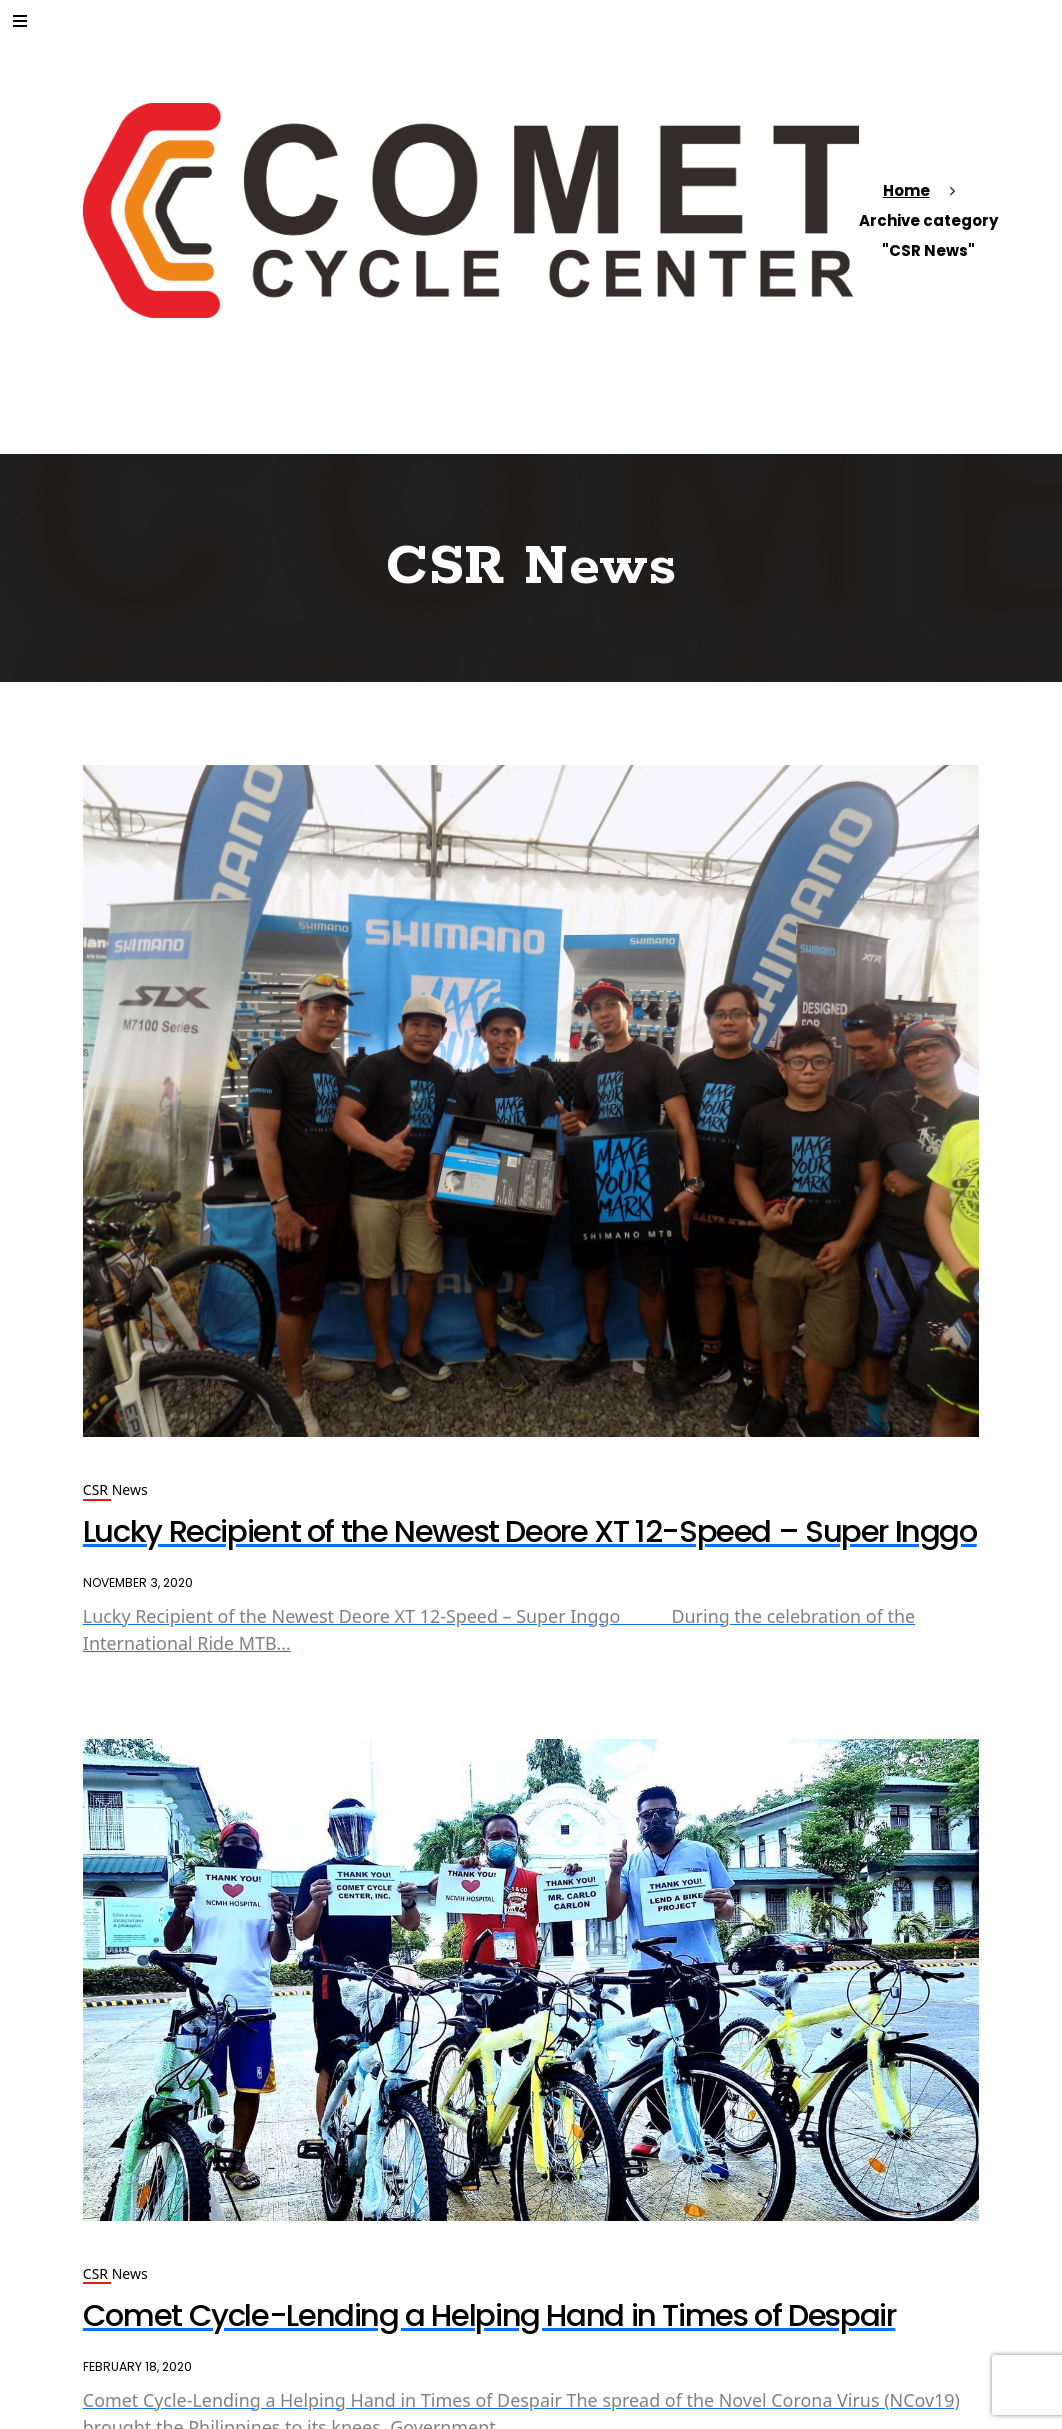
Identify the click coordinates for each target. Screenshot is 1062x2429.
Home (906, 190)
